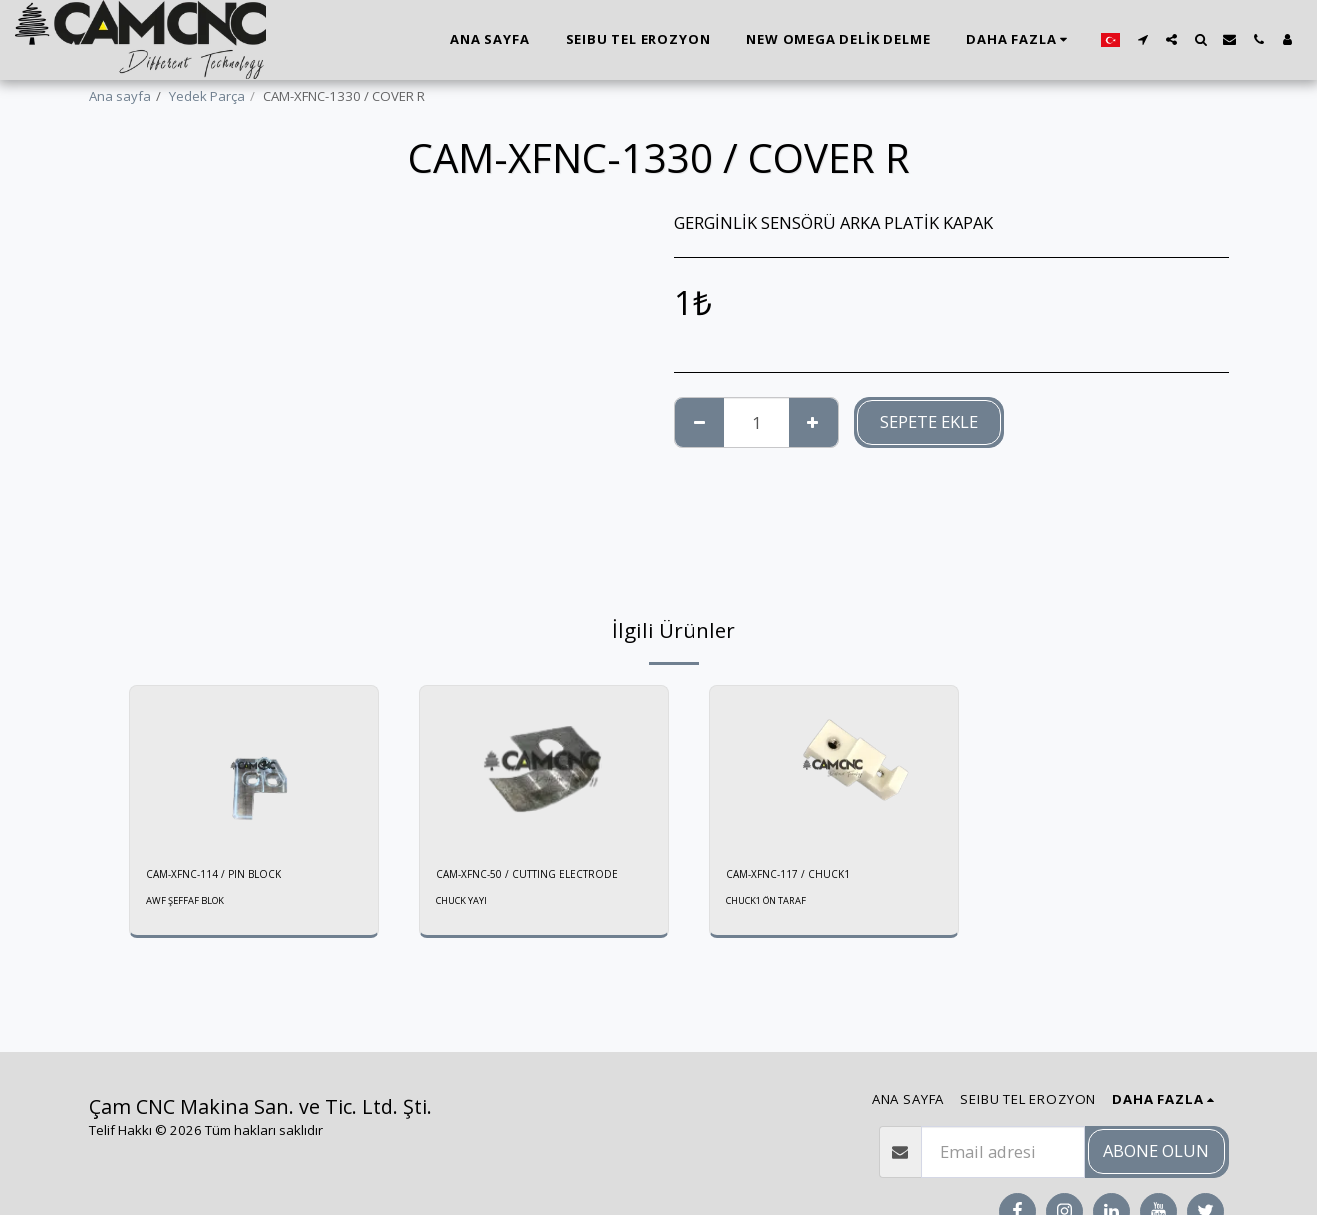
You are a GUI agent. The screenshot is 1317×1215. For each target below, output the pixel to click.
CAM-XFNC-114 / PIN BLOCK (228, 876)
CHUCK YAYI (466, 924)
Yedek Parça (207, 96)
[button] (1142, 39)
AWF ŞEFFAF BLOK (191, 905)
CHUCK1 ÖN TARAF (774, 905)
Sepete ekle (929, 421)
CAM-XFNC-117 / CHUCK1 (801, 876)
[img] (254, 768)
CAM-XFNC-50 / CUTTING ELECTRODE (509, 886)
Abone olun (1156, 1150)
